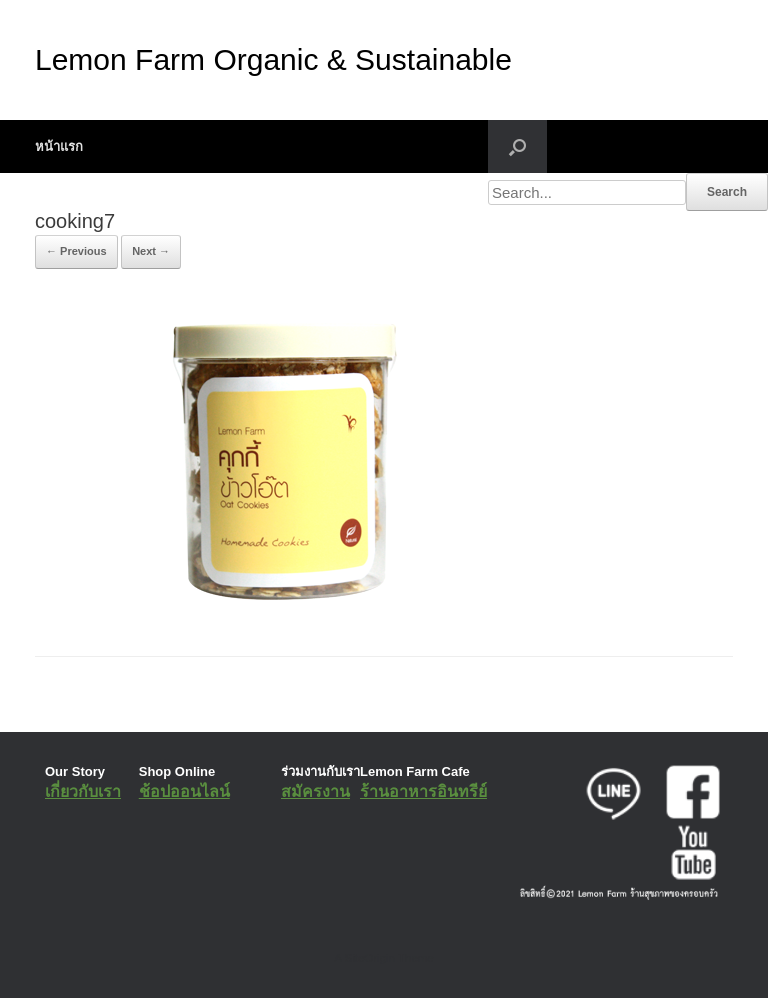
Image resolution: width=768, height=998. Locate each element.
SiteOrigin (369, 958)
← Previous (76, 251)
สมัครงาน (315, 791)
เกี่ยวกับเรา (83, 791)
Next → (151, 251)
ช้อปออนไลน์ (184, 791)
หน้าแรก (59, 146)
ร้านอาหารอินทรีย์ (423, 791)
